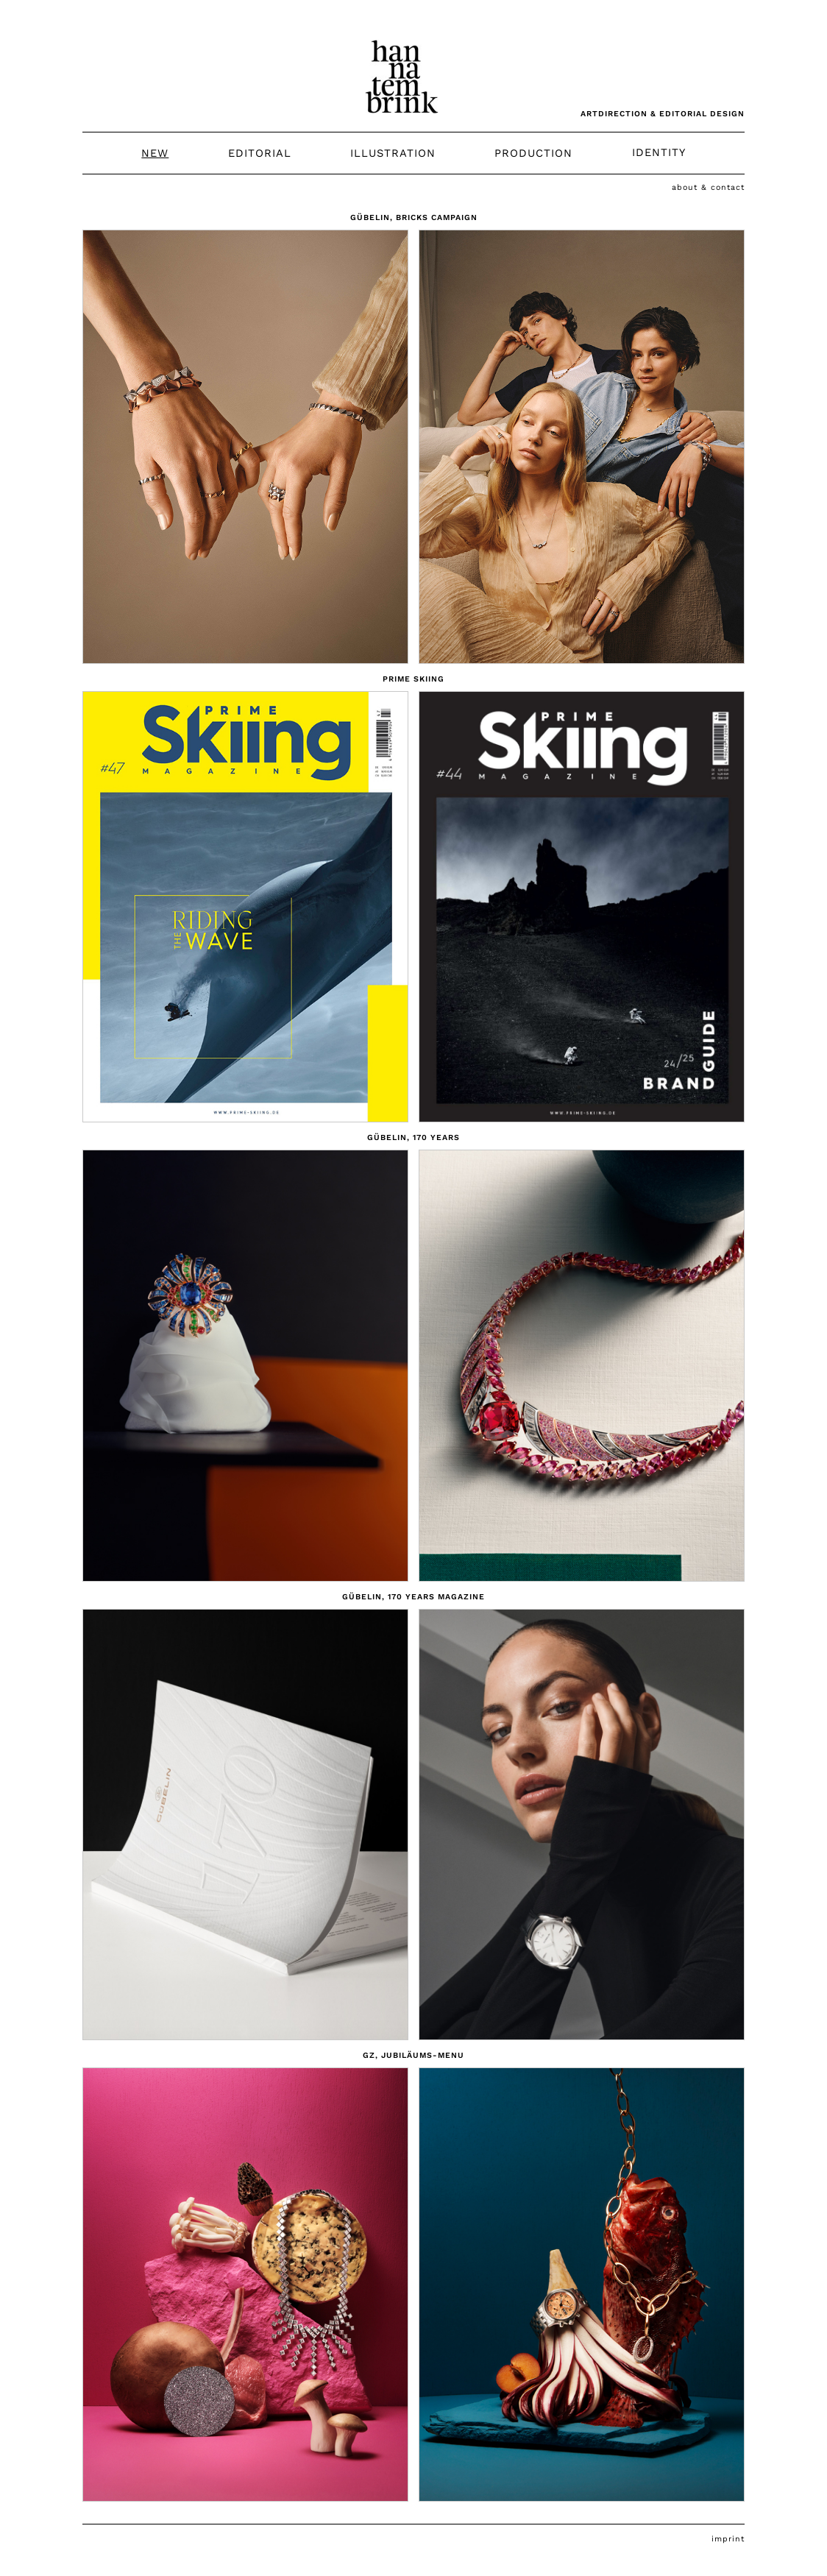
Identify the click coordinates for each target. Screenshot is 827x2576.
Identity (659, 153)
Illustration (393, 153)
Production (533, 153)
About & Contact (708, 187)
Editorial (259, 153)
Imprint (728, 2539)
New (154, 153)
